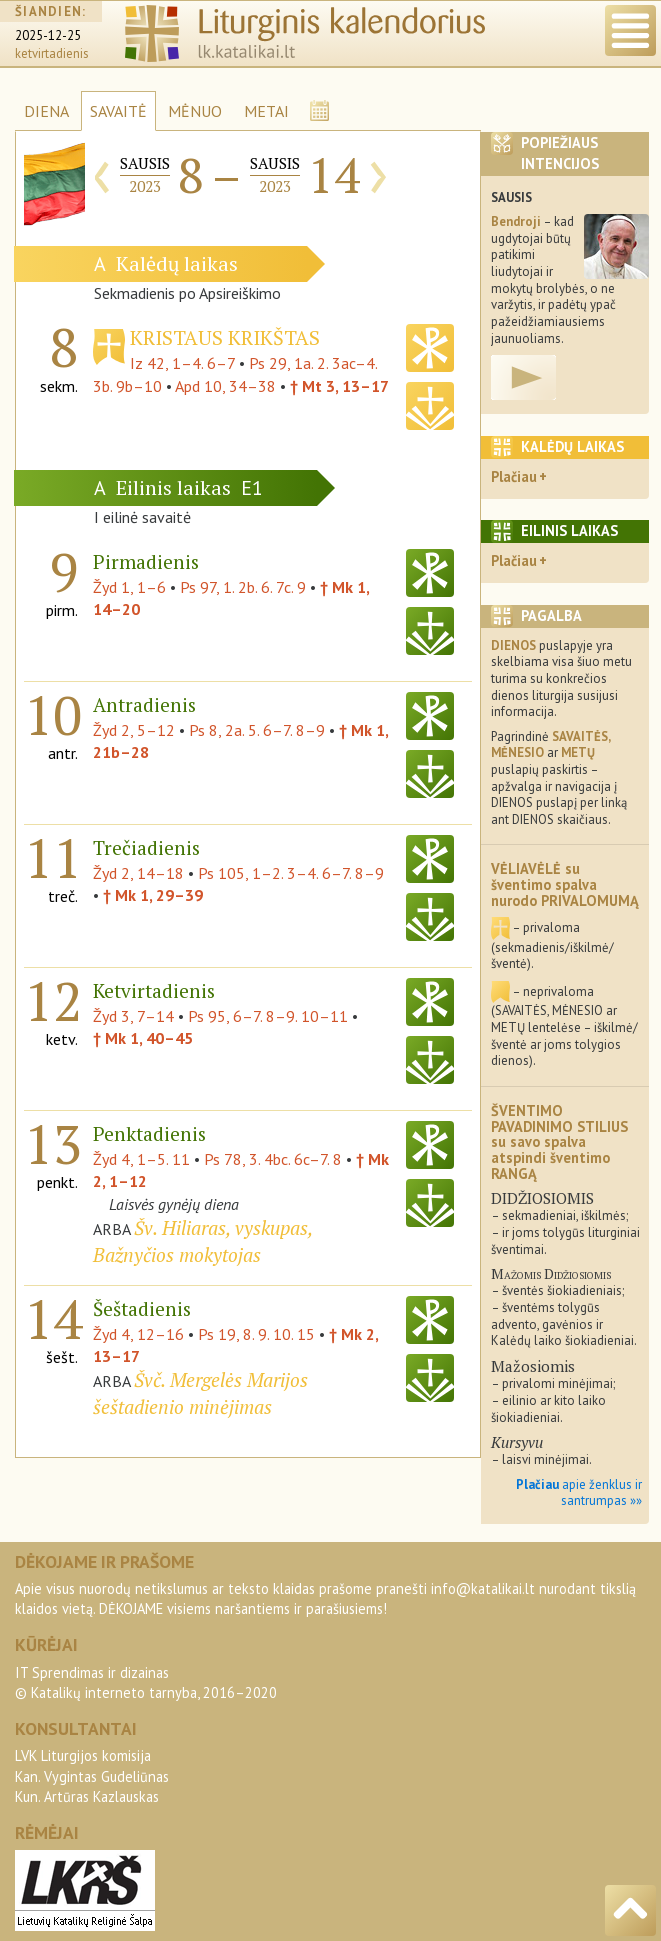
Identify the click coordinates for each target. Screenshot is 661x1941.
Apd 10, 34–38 (225, 386)
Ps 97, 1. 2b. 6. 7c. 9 (243, 587)
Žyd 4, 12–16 (138, 1334)
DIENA (46, 111)
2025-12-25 (48, 35)
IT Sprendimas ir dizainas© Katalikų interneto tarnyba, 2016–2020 (146, 1682)
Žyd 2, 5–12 (134, 730)
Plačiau (514, 476)
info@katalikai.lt (483, 1588)
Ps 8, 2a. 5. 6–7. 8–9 (257, 730)
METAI (266, 111)
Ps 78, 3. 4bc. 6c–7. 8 (273, 1159)
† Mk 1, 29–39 (153, 895)
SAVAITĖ (118, 111)
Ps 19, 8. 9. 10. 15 (256, 1334)
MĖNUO (195, 111)
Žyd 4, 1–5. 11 (141, 1159)
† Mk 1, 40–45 (143, 1038)
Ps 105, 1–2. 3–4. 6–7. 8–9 (291, 873)
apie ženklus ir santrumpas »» (579, 1493)
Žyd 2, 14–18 (138, 873)
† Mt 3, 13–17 (339, 386)
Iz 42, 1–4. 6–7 (182, 363)
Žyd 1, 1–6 (129, 587)
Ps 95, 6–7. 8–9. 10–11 (268, 1016)
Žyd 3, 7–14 (133, 1016)
